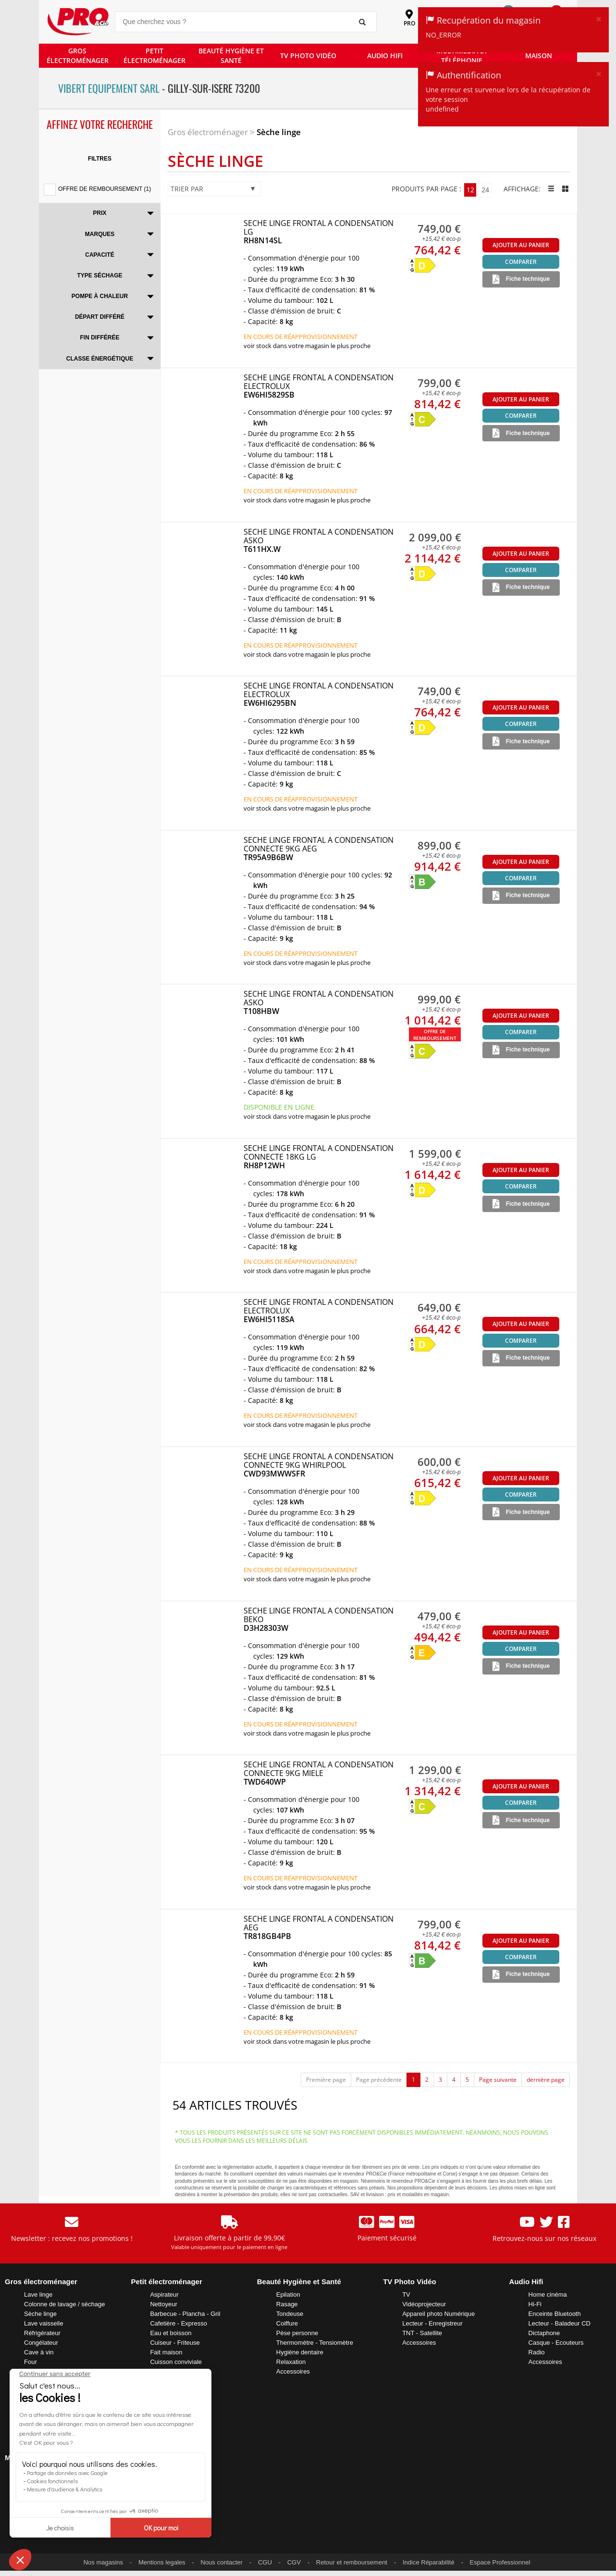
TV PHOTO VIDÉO (308, 55)
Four (30, 2361)
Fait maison (166, 2352)
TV (406, 2294)
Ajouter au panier (521, 245)
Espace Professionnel (500, 2562)
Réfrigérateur (42, 2333)
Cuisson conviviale (176, 2361)
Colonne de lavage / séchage (64, 2304)
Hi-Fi (535, 2304)
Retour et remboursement (351, 2562)
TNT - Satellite (422, 2333)
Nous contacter (222, 2562)
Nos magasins (103, 2562)
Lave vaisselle (43, 2323)
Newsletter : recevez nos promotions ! (72, 2238)
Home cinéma (548, 2294)
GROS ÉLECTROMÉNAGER (78, 55)
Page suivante (498, 2080)
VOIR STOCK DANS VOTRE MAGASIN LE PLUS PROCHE (307, 345)
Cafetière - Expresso (178, 2323)
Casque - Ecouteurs (556, 2342)
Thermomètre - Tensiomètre (314, 2342)
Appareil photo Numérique (438, 2313)
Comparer (521, 262)
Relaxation (291, 2361)
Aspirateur (164, 2294)
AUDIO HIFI (385, 55)
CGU (265, 2562)
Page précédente (379, 2080)
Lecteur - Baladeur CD (560, 2323)
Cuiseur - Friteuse (174, 2342)
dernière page (546, 2080)
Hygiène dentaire (299, 2352)
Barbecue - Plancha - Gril (185, 2313)
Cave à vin (38, 2352)
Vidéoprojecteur (424, 2304)
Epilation (288, 2294)
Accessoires (293, 2371)
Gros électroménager (208, 132)
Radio (537, 2352)
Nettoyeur (163, 2304)
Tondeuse (289, 2313)
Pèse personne (297, 2333)
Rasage (287, 2304)
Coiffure (287, 2323)
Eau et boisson (170, 2333)
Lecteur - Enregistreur (432, 2323)
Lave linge (38, 2294)
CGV (294, 2562)
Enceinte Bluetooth (555, 2313)
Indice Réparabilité (429, 2562)
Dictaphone (544, 2333)
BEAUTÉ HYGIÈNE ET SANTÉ (231, 55)
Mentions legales (161, 2562)
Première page (326, 2080)
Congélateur (41, 2342)
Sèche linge (279, 132)
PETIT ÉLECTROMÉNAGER (154, 55)
